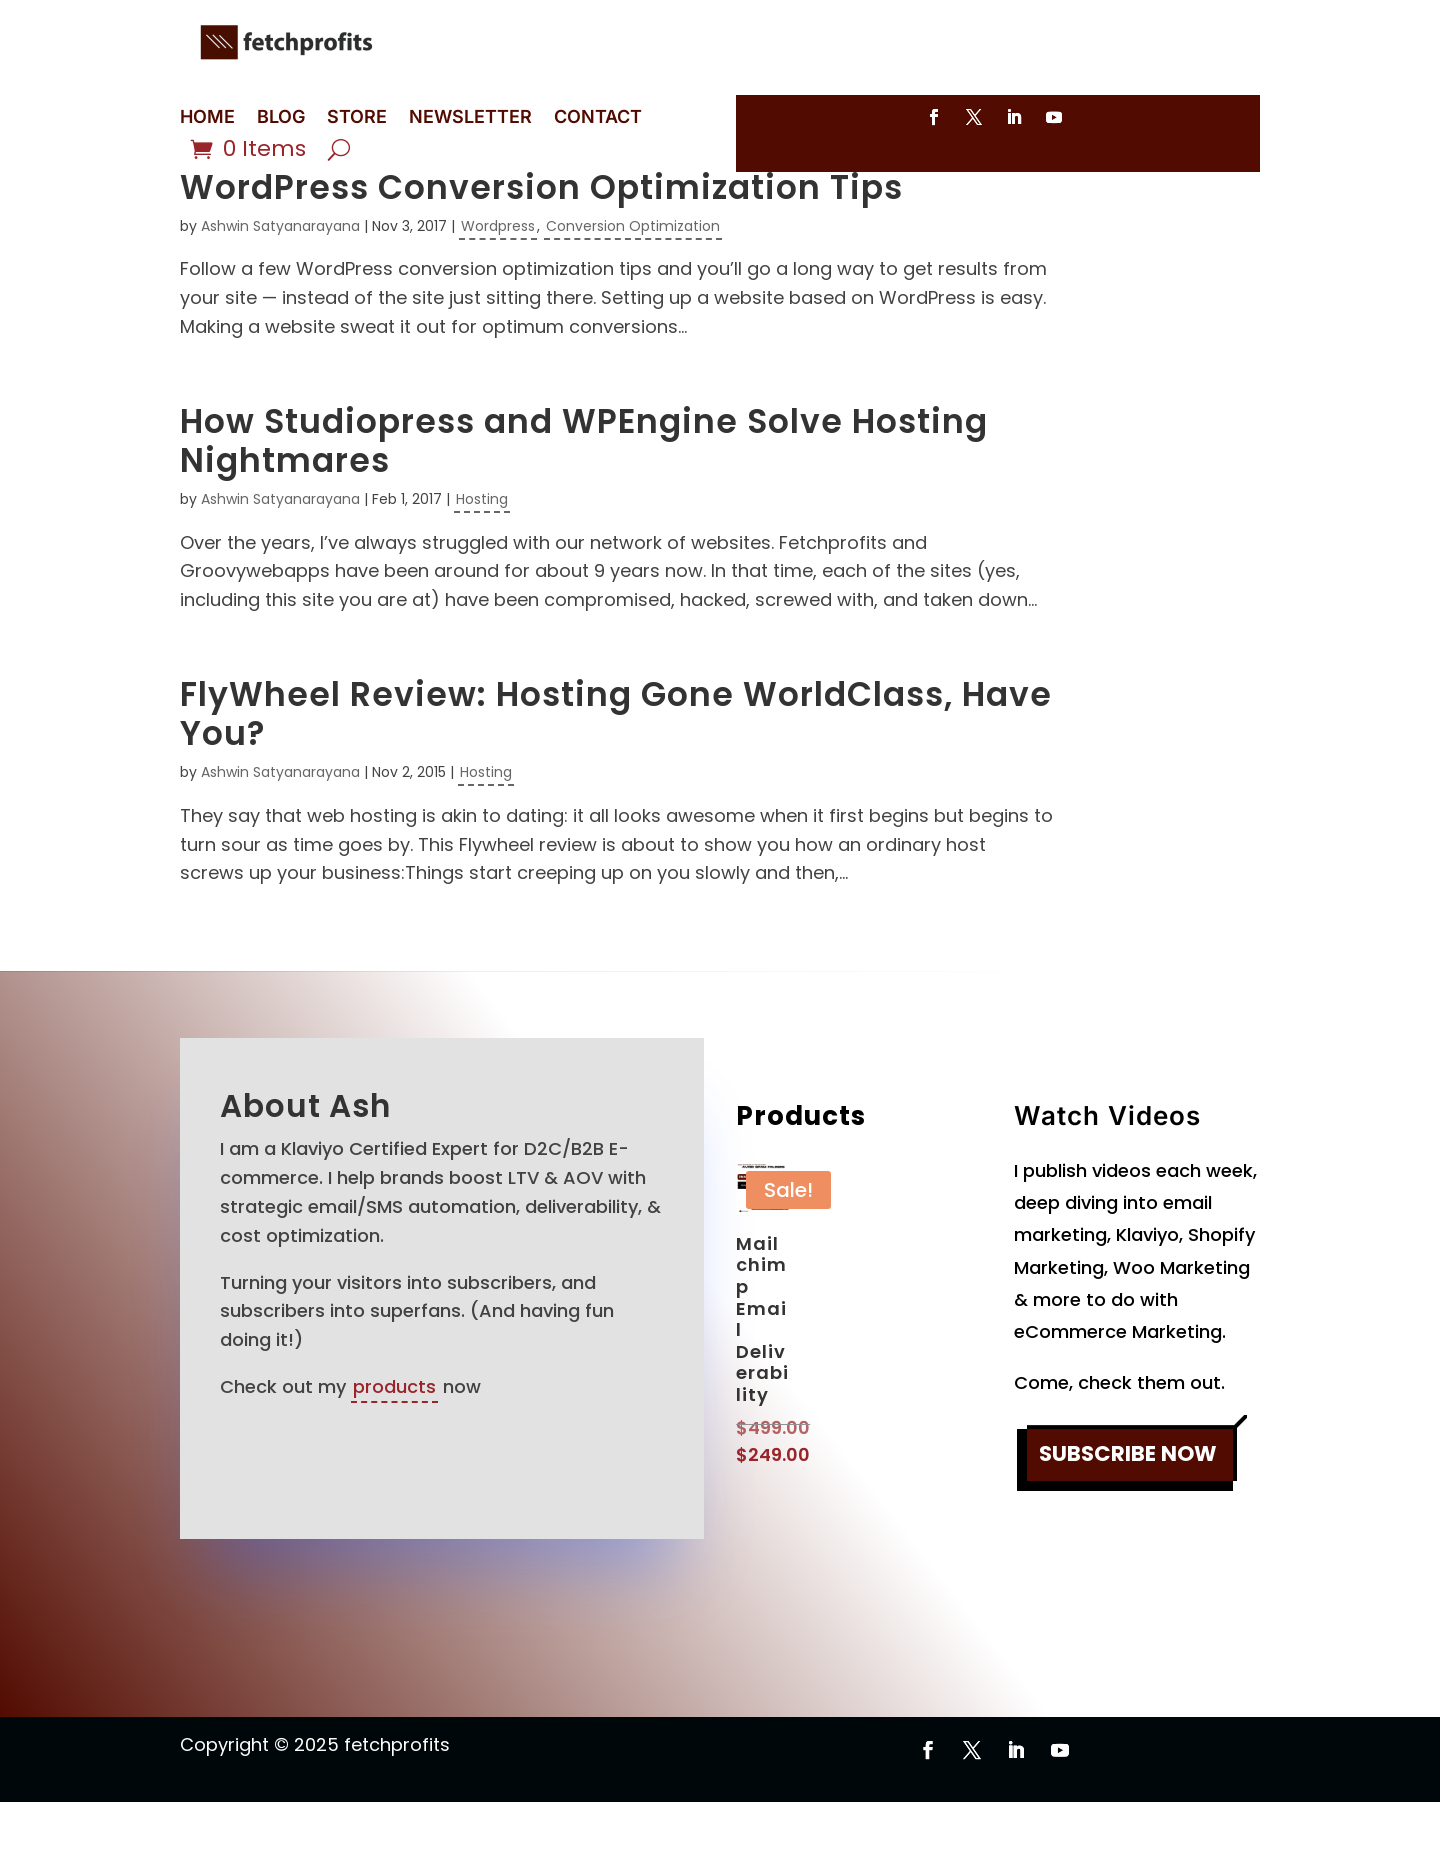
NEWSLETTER (470, 118)
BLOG (281, 118)
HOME (207, 118)
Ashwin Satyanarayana (280, 288)
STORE (357, 118)
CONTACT (598, 118)
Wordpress (498, 288)
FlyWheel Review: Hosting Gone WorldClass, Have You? (616, 776)
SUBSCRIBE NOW (1128, 1516)
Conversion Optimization (633, 288)
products (394, 1448)
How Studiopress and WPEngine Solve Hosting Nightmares (584, 503)
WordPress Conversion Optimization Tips (541, 249)
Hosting (482, 561)
